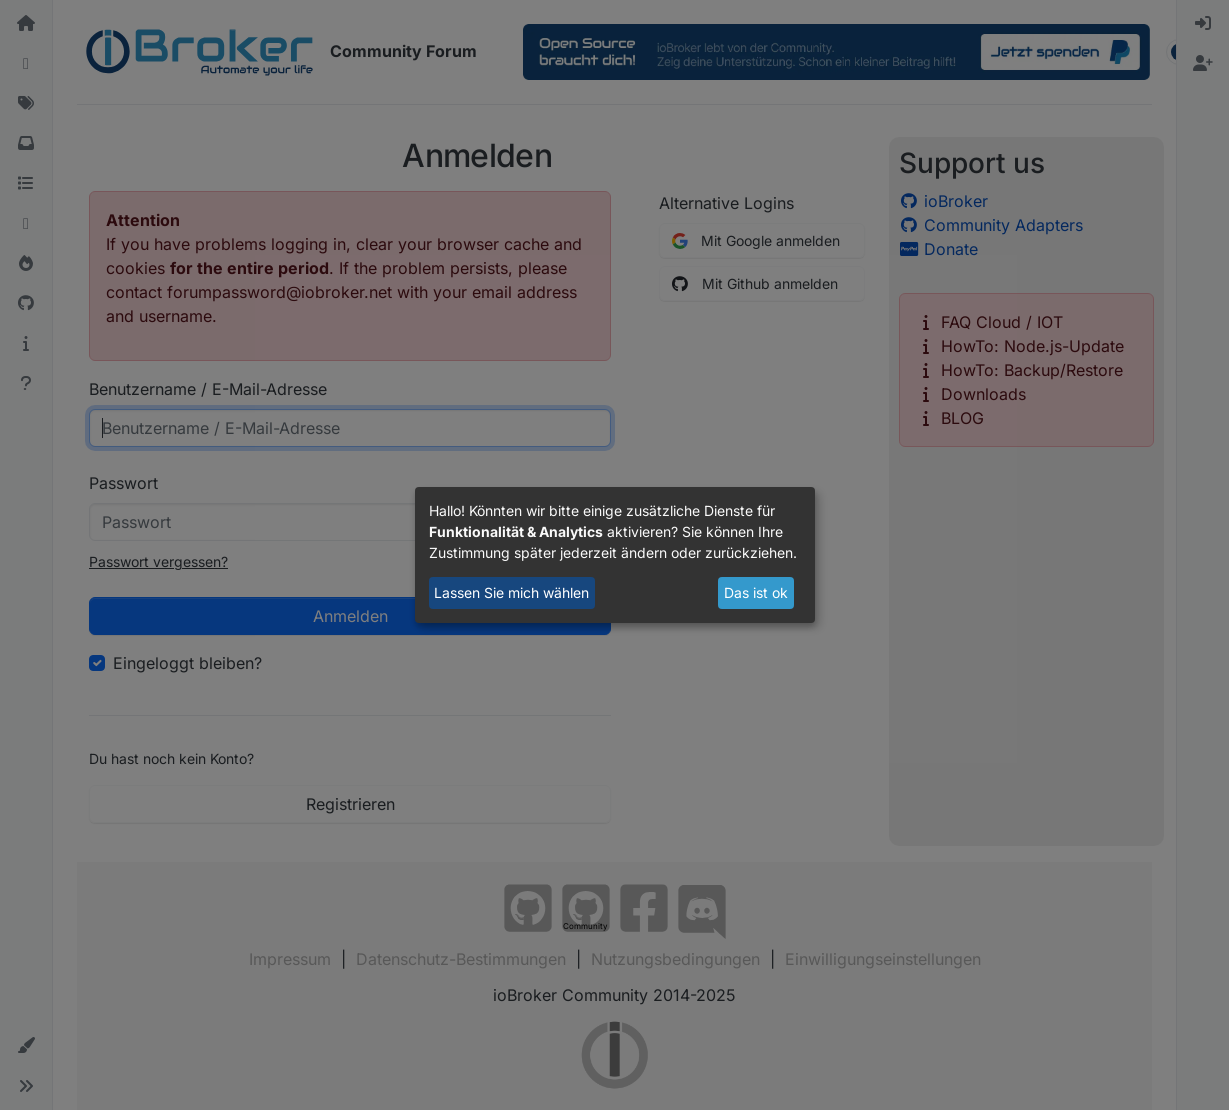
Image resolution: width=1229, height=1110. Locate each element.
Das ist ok (756, 592)
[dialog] (615, 555)
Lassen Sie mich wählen (511, 592)
